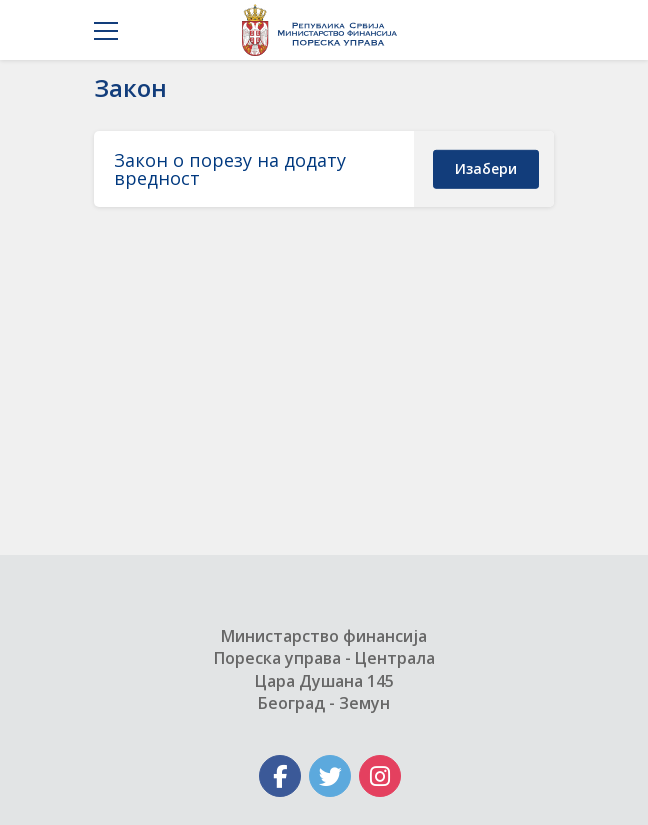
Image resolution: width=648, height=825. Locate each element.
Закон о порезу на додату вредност (230, 169)
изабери (486, 168)
